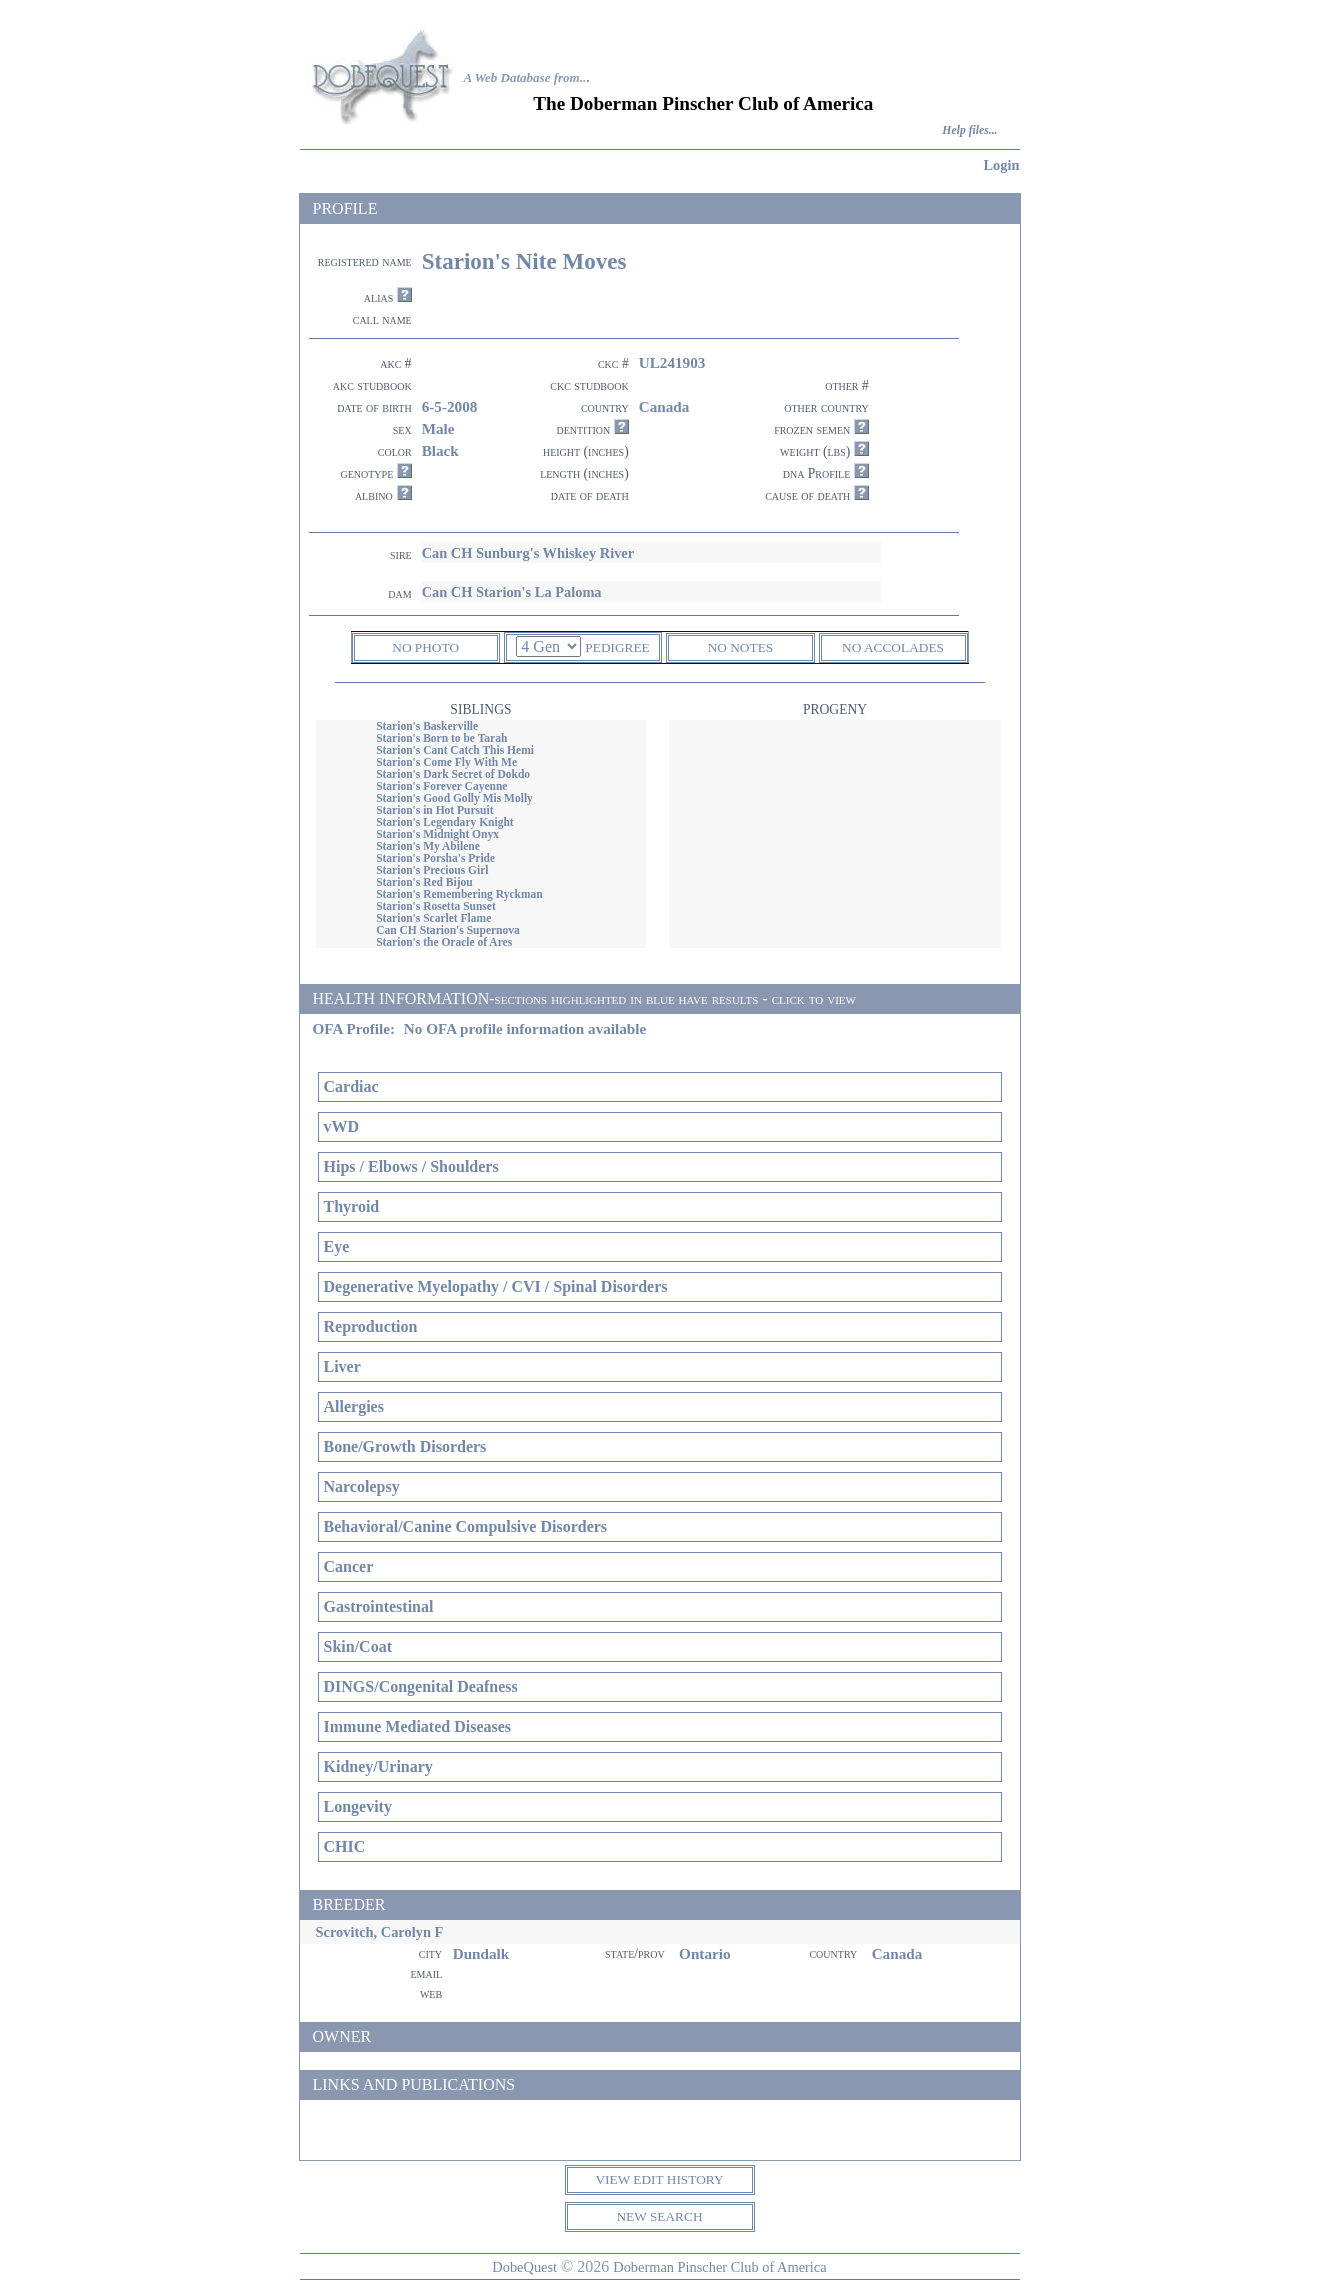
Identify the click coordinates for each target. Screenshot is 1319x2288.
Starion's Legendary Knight (445, 822)
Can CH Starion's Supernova (448, 930)
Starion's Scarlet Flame (433, 918)
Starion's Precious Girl (432, 870)
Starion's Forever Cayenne (441, 786)
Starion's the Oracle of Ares (444, 942)
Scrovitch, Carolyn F (380, 1932)
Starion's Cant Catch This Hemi (455, 750)
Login (1002, 165)
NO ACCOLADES (893, 647)
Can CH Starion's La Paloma (512, 592)
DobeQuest (524, 2267)
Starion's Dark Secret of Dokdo (453, 774)
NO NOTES (741, 647)
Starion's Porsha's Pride (435, 858)
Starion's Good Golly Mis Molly (454, 798)
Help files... (969, 130)
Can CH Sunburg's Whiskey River (528, 553)
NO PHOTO (425, 647)
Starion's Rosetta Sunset (436, 906)
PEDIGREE (617, 647)
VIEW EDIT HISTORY (659, 2179)
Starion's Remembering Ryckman (459, 894)
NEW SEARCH (659, 2216)
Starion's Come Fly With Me (446, 762)
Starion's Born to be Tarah (441, 738)
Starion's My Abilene (428, 846)
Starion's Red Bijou (424, 882)
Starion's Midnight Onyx (437, 834)
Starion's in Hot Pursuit (434, 810)
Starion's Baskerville (427, 726)
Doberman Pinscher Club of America (719, 2267)
